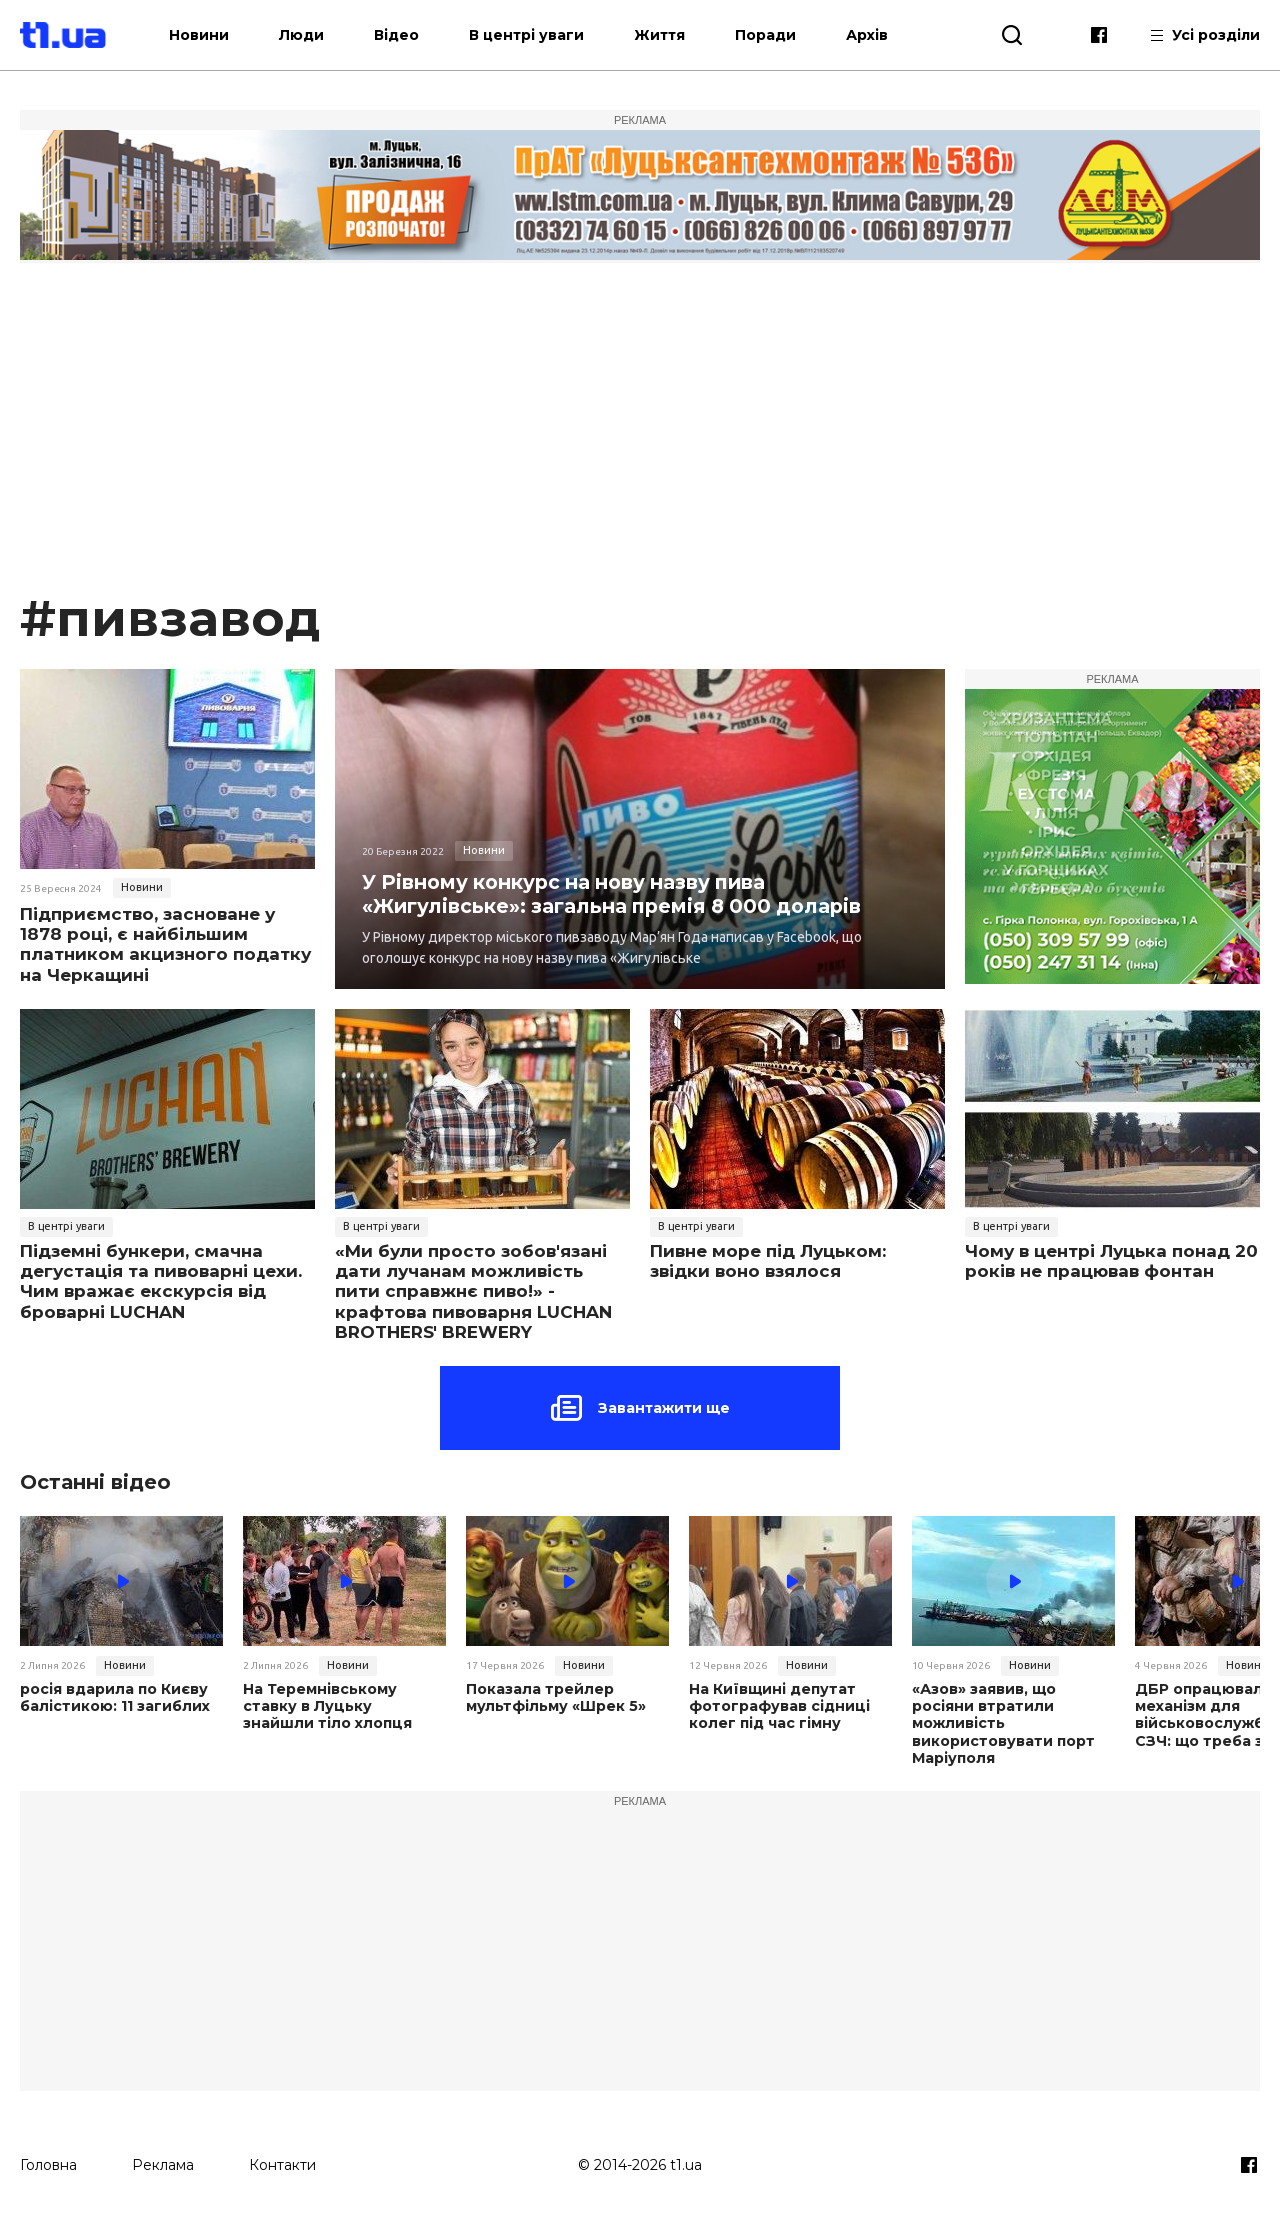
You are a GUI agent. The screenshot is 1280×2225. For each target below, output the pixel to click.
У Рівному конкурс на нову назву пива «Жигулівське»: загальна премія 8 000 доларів (617, 892)
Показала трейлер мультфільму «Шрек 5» (553, 1698)
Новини (216, 35)
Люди (318, 35)
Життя (676, 35)
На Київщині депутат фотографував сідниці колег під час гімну (778, 1706)
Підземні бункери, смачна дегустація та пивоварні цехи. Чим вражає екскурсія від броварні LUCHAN (161, 1281)
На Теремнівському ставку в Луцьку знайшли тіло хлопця (343, 1706)
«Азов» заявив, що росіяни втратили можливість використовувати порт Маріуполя (1002, 1723)
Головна (48, 2162)
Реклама (163, 2162)
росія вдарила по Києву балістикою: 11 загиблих (113, 1698)
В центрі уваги (543, 35)
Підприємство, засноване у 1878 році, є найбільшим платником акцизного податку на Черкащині (165, 944)
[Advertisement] (640, 436)
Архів (884, 35)
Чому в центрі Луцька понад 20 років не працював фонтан (1111, 1261)
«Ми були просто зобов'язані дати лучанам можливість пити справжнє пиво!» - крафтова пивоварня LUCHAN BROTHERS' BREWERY (473, 1292)
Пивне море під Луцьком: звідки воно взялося (768, 1261)
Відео (413, 35)
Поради (782, 35)
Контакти (282, 2162)
